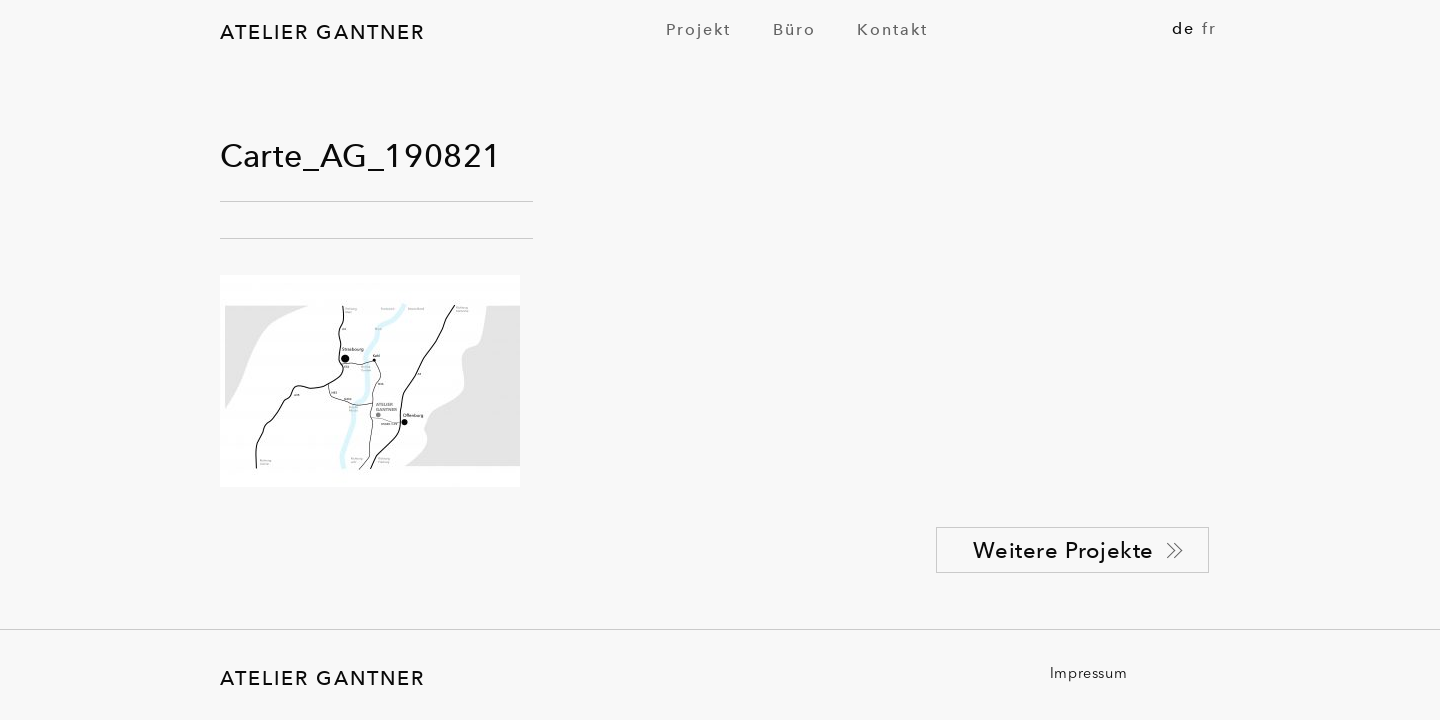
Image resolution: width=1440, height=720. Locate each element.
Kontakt (892, 29)
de (1183, 28)
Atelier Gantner (322, 32)
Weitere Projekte (1063, 550)
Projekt (698, 29)
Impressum (1088, 674)
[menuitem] (698, 29)
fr (1209, 28)
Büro (794, 29)
